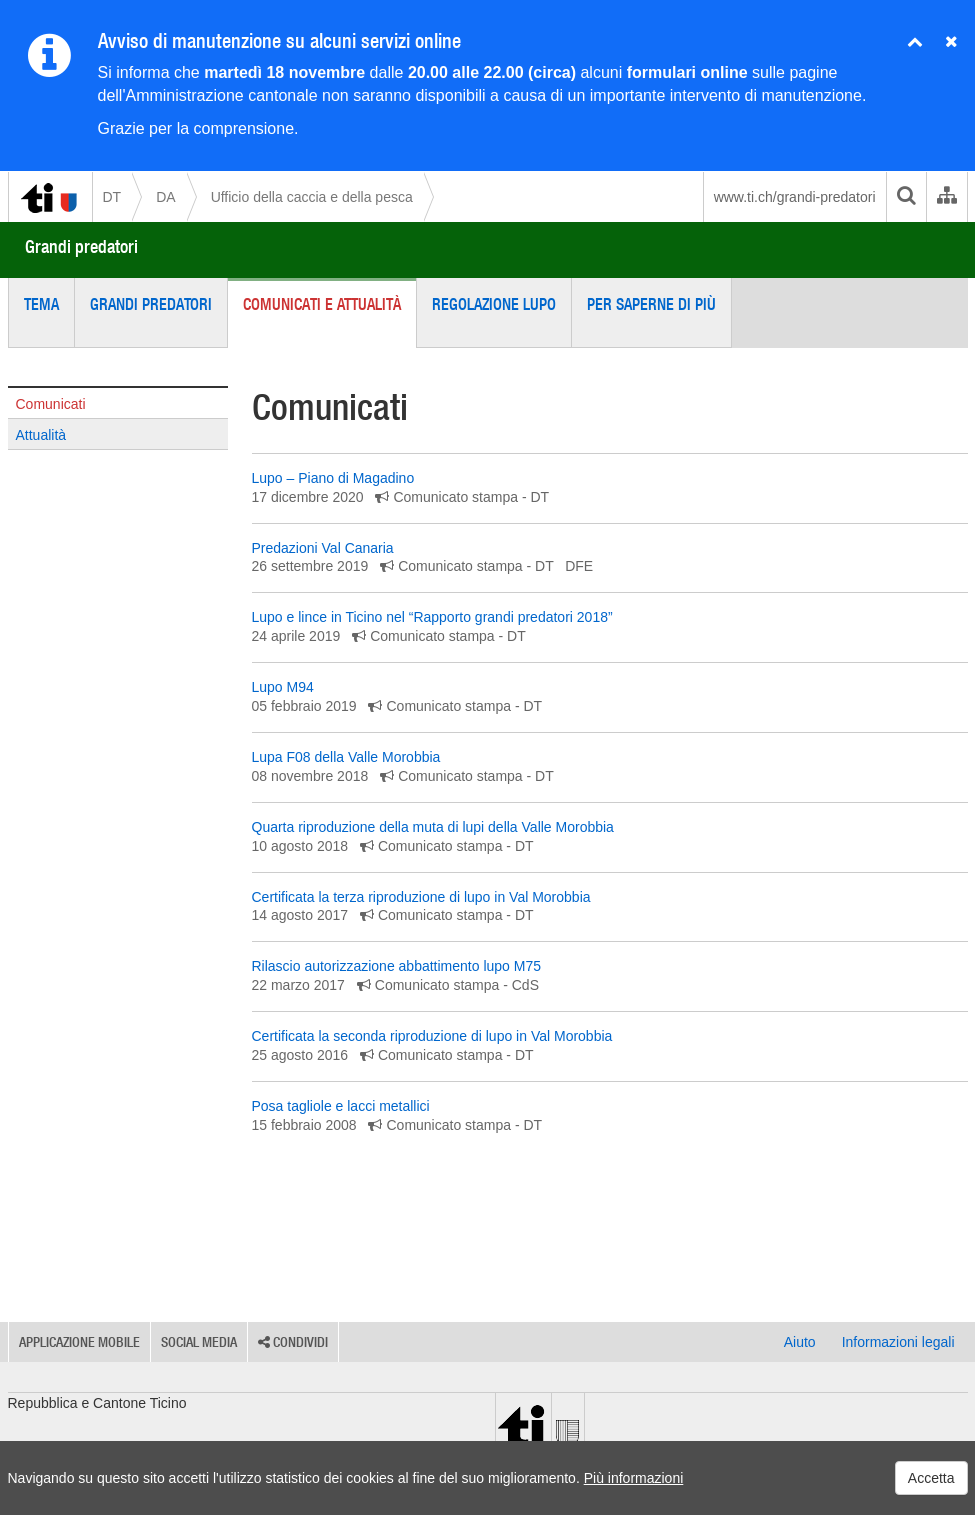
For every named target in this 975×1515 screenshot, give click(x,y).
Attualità (41, 435)
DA (165, 197)
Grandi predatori (81, 246)
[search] (906, 197)
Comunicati (51, 404)
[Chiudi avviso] (915, 42)
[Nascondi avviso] (951, 42)
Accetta (931, 1478)
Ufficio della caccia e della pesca (312, 197)
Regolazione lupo (494, 304)
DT (112, 197)
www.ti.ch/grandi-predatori (795, 197)
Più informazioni (634, 1478)
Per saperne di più (651, 304)
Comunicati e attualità (322, 304)
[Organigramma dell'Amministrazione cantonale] (946, 197)
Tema (41, 304)
